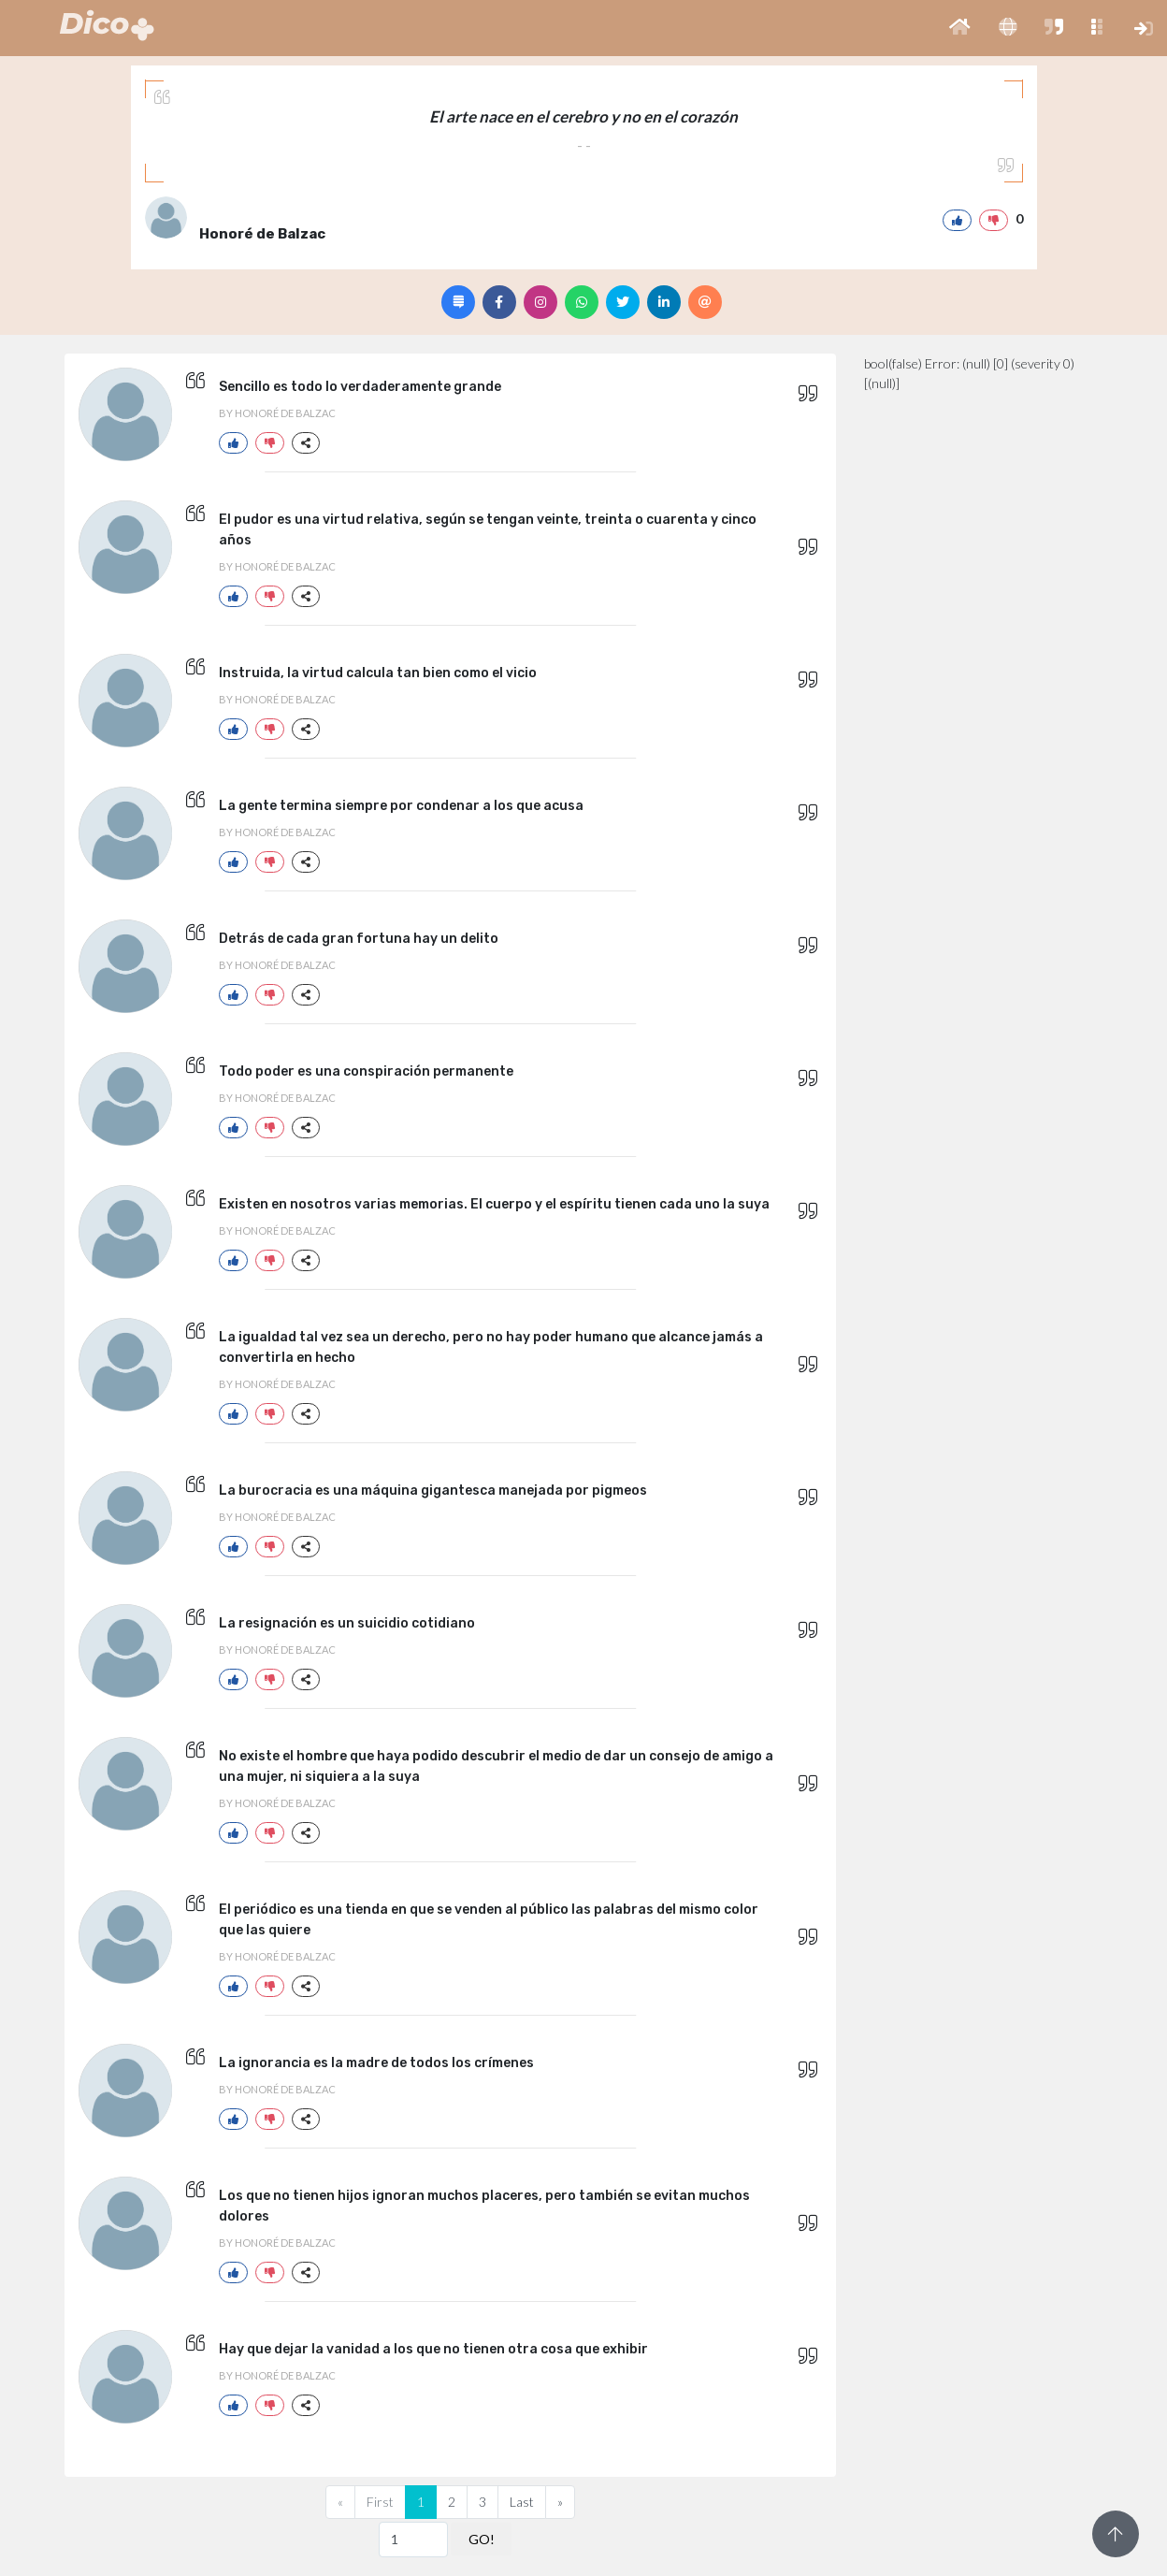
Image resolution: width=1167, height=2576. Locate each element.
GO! (481, 2539)
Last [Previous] (522, 2502)
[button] (960, 28)
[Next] (560, 2502)
